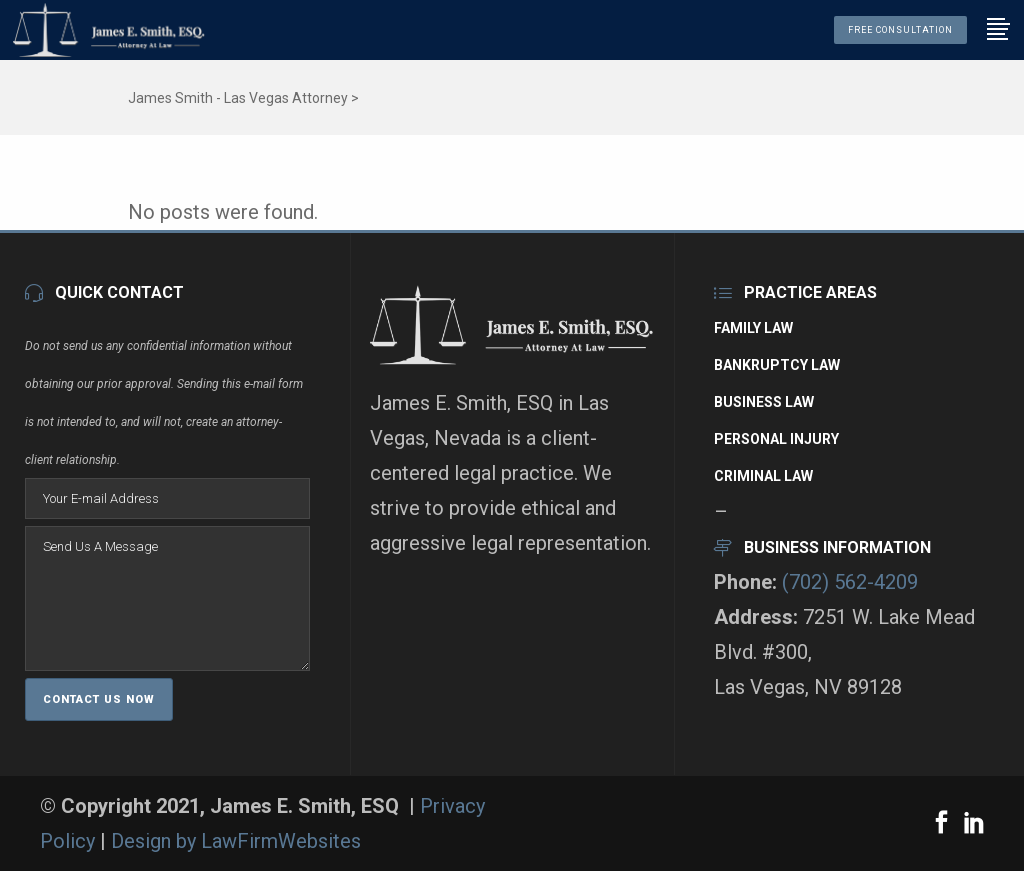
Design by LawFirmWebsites (236, 841)
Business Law (764, 402)
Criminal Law (763, 476)
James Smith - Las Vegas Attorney (238, 98)
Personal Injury (776, 439)
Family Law (753, 328)
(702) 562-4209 (850, 582)
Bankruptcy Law (777, 365)
